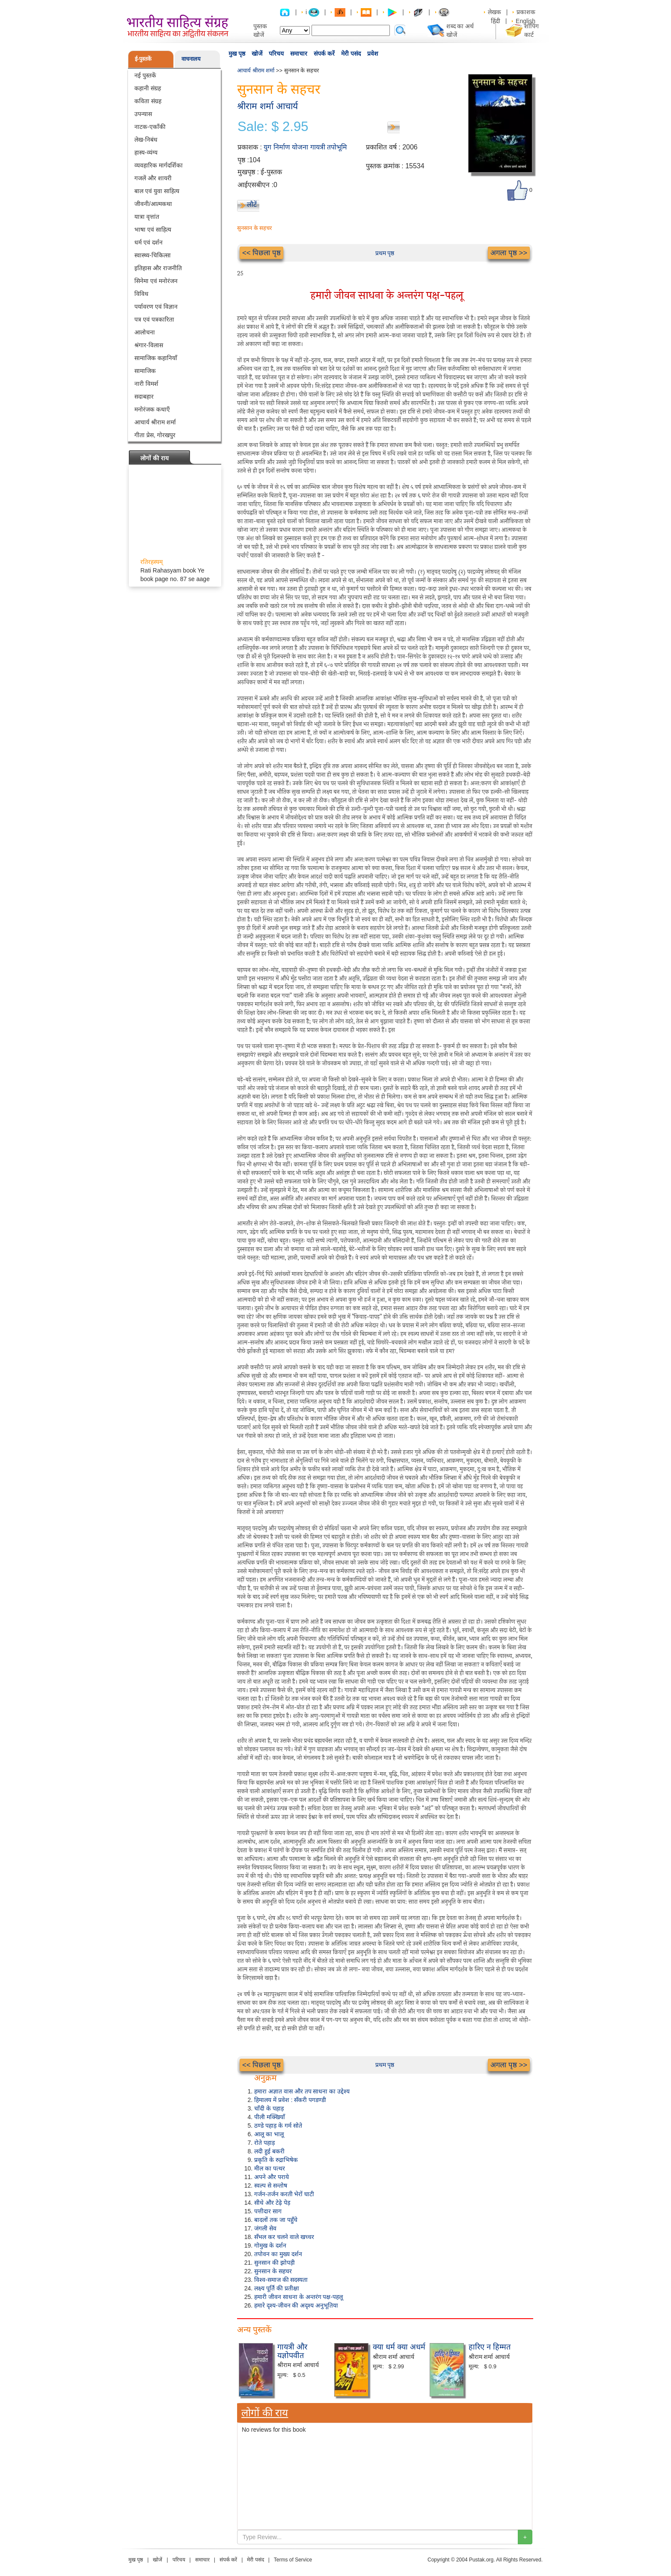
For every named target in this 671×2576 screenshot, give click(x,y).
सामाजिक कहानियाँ (155, 358)
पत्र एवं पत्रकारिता (154, 319)
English (525, 21)
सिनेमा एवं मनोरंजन (156, 280)
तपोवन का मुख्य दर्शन (278, 2254)
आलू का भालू (269, 2134)
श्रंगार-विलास (148, 345)
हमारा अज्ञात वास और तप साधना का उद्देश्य (302, 2091)
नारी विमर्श (146, 383)
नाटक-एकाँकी (150, 126)
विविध (141, 293)
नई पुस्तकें (145, 75)
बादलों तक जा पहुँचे (275, 2219)
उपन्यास (143, 113)
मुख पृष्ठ (237, 53)
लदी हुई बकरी (269, 2151)
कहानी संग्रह (147, 88)
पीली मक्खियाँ (269, 2117)
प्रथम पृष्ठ (385, 253)
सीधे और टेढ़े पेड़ (272, 2202)
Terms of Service (293, 2560)
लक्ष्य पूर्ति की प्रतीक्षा (276, 2288)
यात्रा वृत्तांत (146, 216)
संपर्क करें (324, 53)
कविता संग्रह (147, 101)
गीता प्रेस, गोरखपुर (154, 435)
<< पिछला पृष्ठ (261, 253)
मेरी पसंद (351, 53)
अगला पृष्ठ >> (508, 253)
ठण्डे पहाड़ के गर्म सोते (278, 2125)
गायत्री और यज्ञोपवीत (292, 2351)
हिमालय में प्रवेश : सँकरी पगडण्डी (290, 2099)
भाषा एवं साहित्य (152, 229)
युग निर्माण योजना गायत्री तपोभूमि (305, 147)
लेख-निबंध (145, 139)
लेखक (494, 12)
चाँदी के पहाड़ (269, 2108)
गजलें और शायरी (153, 178)
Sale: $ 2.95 (273, 126)
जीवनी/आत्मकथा (153, 203)
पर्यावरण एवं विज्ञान (156, 306)
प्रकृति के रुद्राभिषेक (276, 2159)
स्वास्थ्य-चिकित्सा (152, 255)
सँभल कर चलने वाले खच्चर (284, 2236)
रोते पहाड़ (264, 2142)
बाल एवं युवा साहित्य (156, 191)
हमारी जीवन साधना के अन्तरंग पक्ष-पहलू (298, 2296)
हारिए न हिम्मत (490, 2347)
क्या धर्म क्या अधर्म (399, 2347)
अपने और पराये (271, 2177)
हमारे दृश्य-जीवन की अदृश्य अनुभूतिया (296, 2305)
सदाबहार (144, 396)
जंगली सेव (265, 2228)
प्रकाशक (526, 12)
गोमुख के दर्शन (270, 2245)
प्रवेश (372, 53)
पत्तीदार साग (268, 2211)
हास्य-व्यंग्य (145, 152)
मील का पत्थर (269, 2168)
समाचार (298, 53)
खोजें (257, 53)
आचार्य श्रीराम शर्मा (155, 422)
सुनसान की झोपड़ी (274, 2262)
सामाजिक (145, 370)
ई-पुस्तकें (143, 59)
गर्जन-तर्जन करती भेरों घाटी (284, 2194)
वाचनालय (191, 59)
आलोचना (144, 332)
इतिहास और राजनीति (158, 268)
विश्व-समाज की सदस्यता (281, 2279)
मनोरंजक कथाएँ (152, 409)
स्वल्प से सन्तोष (270, 2185)
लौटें (252, 204)
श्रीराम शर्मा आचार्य (267, 106)
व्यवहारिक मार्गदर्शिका (158, 165)
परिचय (276, 53)
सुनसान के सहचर (273, 2271)
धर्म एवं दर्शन (148, 242)
